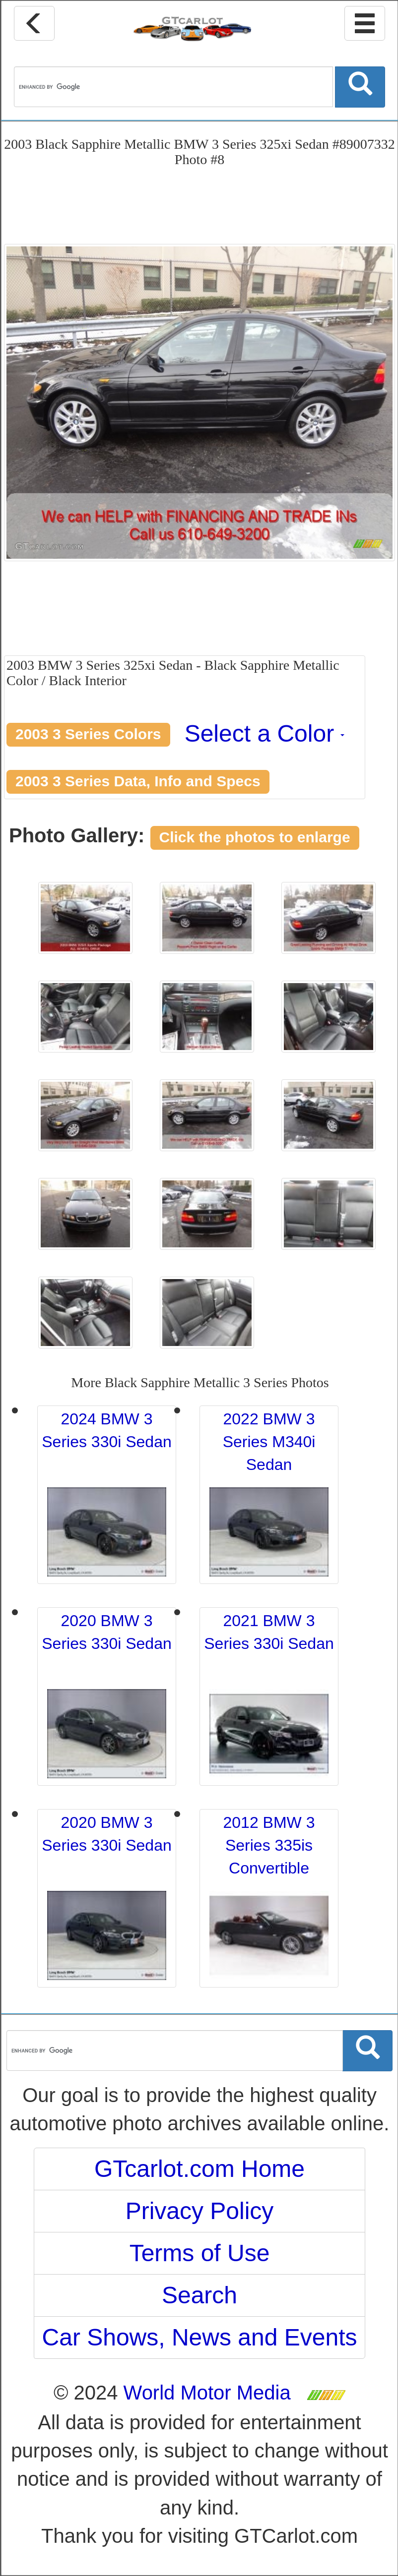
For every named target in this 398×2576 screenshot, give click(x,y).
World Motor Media (207, 2392)
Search (199, 2295)
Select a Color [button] (265, 733)
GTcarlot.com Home (199, 2169)
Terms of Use (200, 2253)
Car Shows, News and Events (199, 2337)
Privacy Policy (200, 2211)
